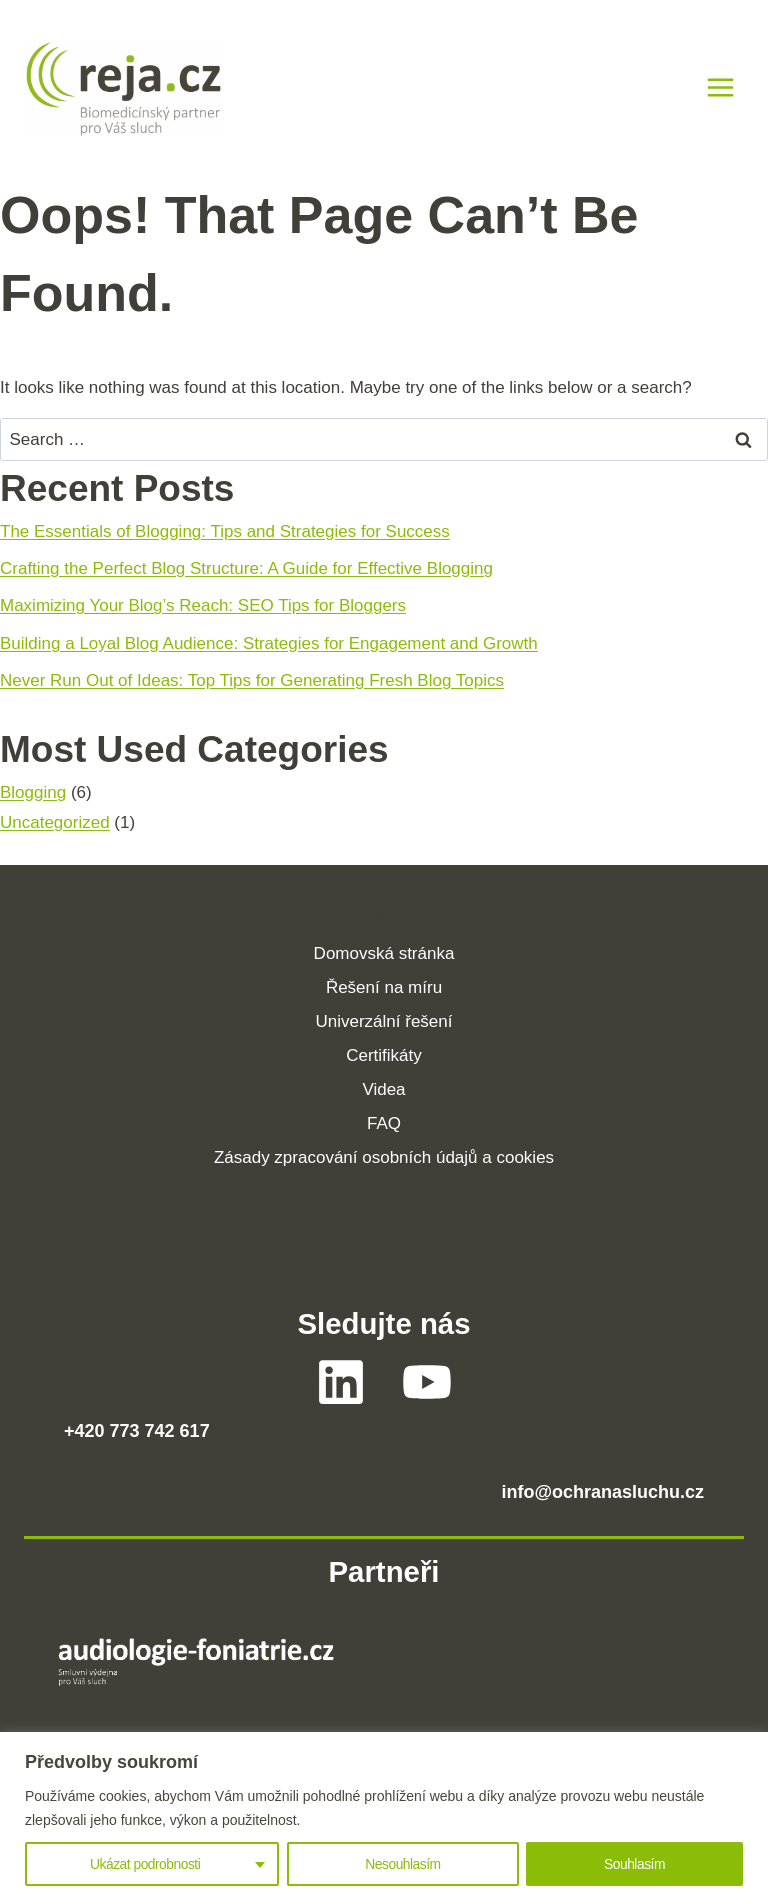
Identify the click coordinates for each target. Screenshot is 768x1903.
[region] (384, 1817)
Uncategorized (55, 822)
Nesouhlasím (403, 1864)
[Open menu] (720, 88)
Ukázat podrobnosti (145, 1864)
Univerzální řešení (383, 1021)
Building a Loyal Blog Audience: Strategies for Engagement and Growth (269, 643)
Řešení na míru (384, 987)
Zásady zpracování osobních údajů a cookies (384, 1157)
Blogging (33, 792)
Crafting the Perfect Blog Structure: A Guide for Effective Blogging (246, 568)
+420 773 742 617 (137, 1431)
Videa (383, 1089)
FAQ (384, 1123)
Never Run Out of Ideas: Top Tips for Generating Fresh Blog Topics (252, 680)
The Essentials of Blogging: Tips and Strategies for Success (225, 531)
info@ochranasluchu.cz (602, 1492)
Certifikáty (384, 1055)
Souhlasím (635, 1864)
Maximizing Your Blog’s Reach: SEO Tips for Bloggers (203, 605)
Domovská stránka (384, 953)
